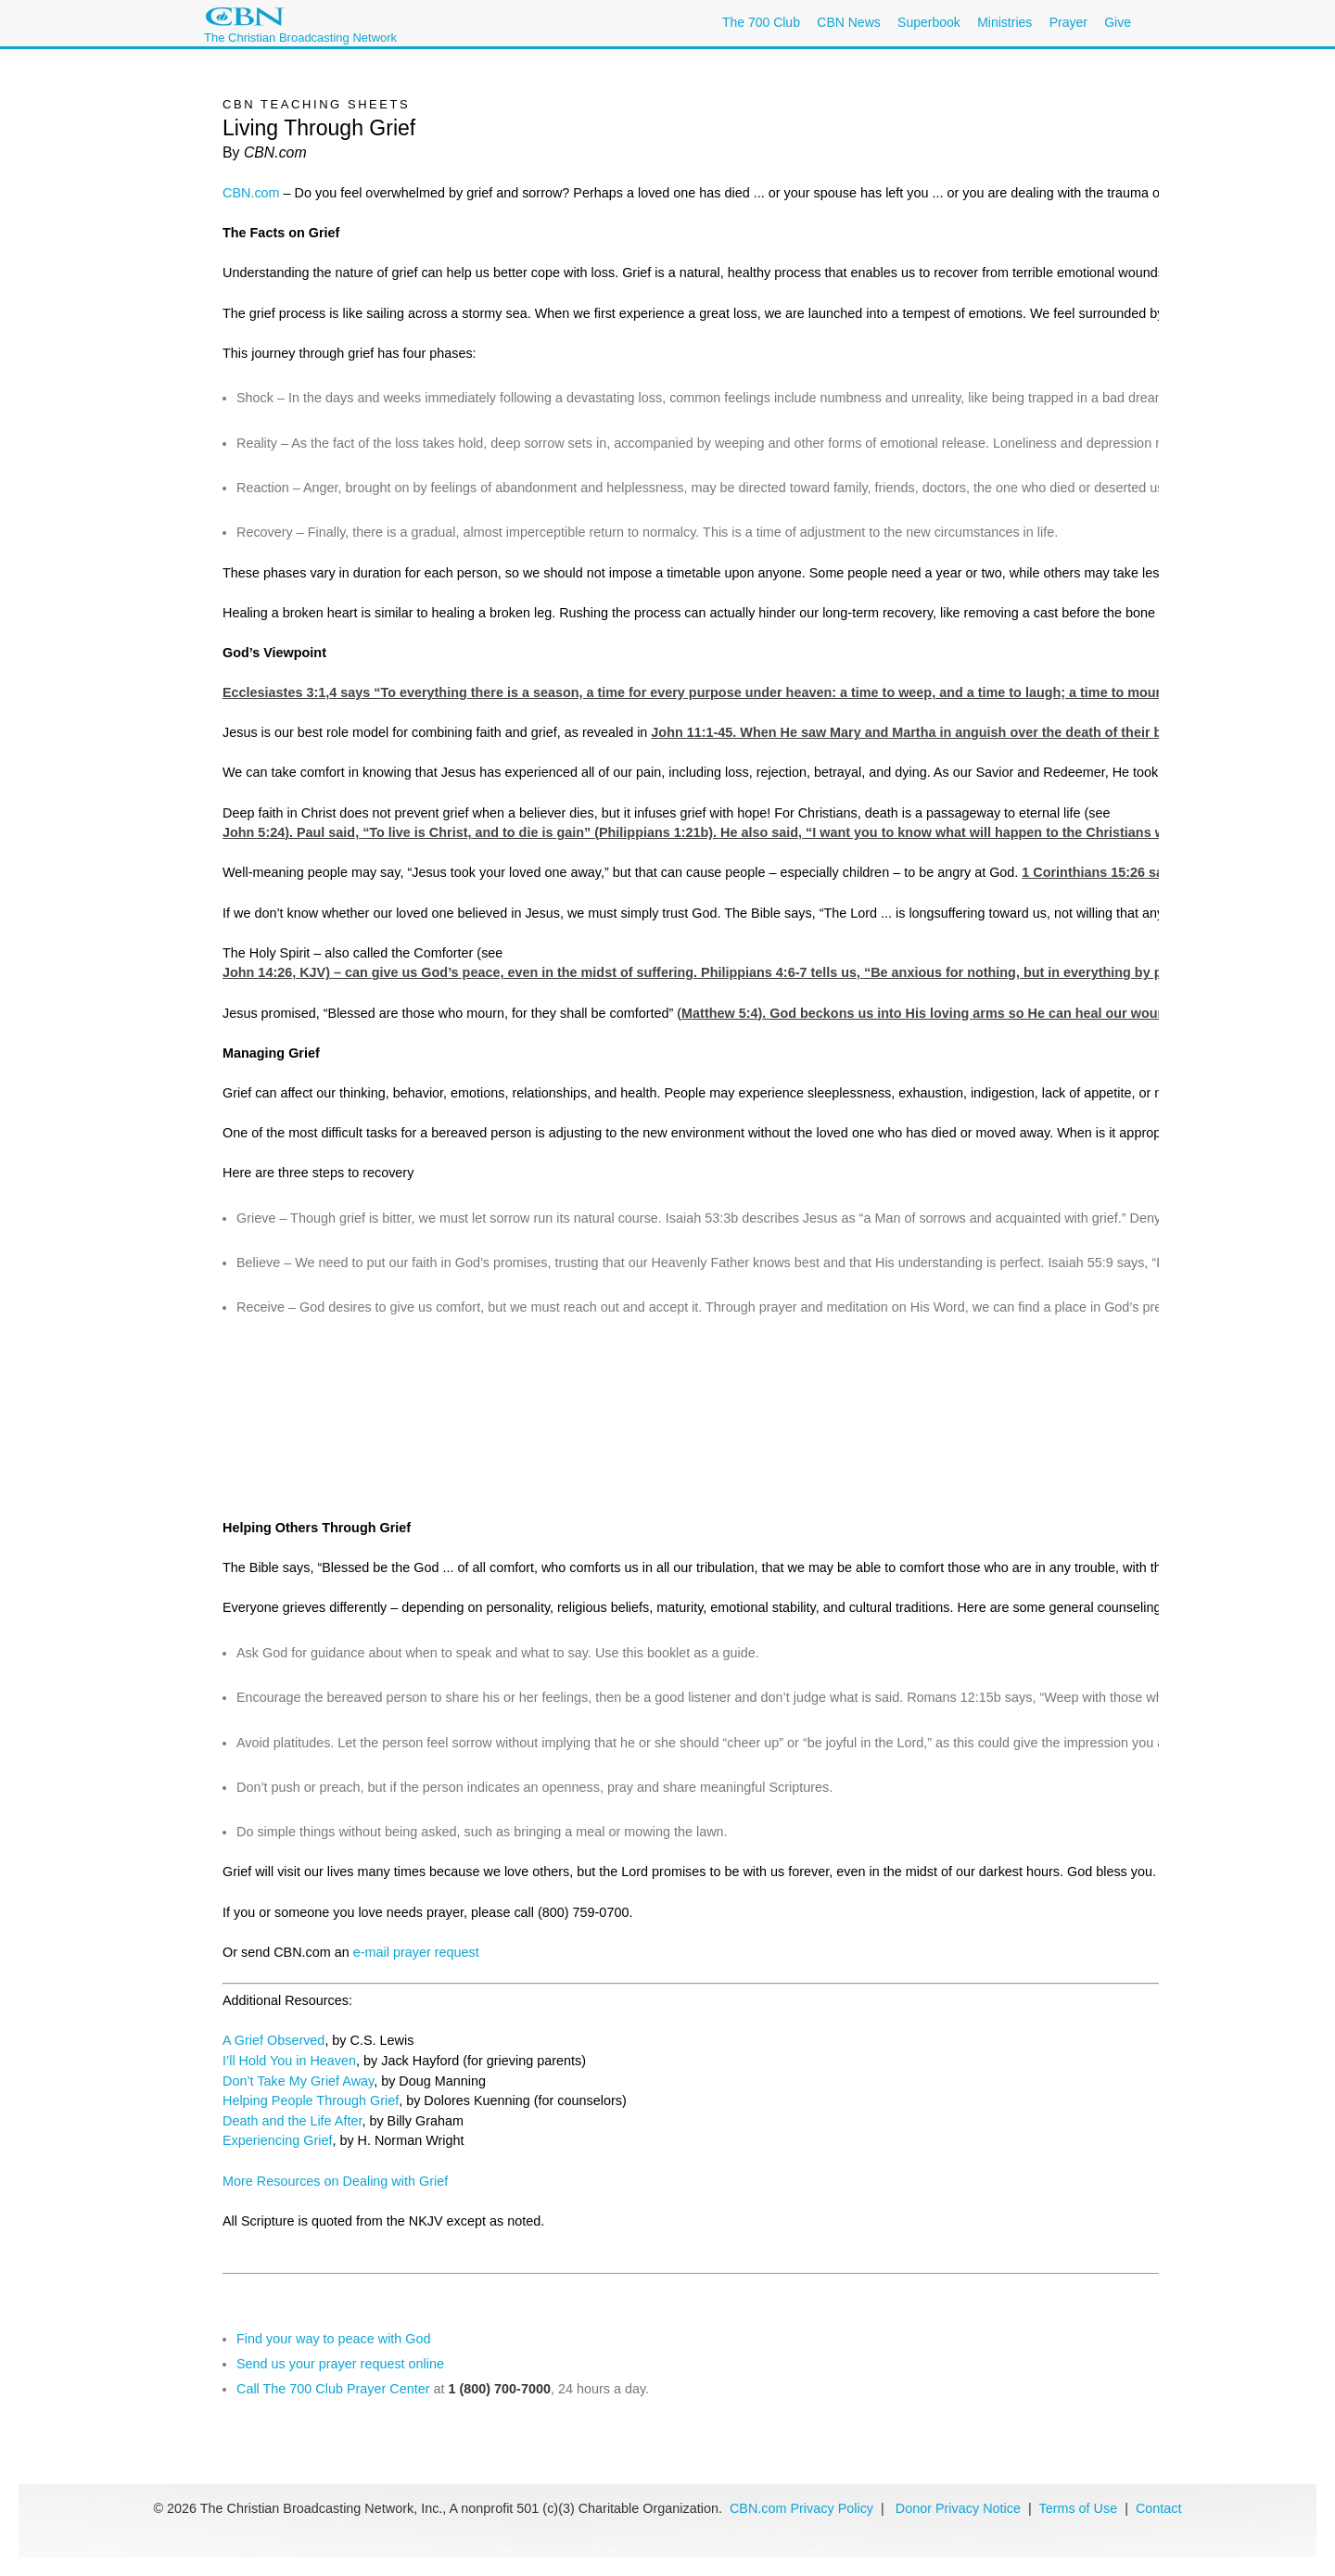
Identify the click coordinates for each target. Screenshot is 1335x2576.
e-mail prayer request (416, 1952)
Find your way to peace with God (333, 2338)
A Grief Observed (273, 2040)
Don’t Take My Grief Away (298, 2081)
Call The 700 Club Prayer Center (333, 2388)
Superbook (928, 22)
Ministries (1004, 22)
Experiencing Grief (277, 2140)
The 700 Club (761, 22)
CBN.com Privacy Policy (801, 2508)
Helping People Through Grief (310, 2100)
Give (1117, 22)
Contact (1159, 2508)
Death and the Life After (292, 2120)
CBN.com (251, 192)
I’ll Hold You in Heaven (289, 2060)
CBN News (848, 22)
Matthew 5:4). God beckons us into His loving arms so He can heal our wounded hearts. (959, 1013)
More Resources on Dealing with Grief (335, 2181)
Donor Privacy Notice (958, 2508)
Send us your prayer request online (340, 2363)
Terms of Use (1079, 2508)
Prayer (1068, 22)
